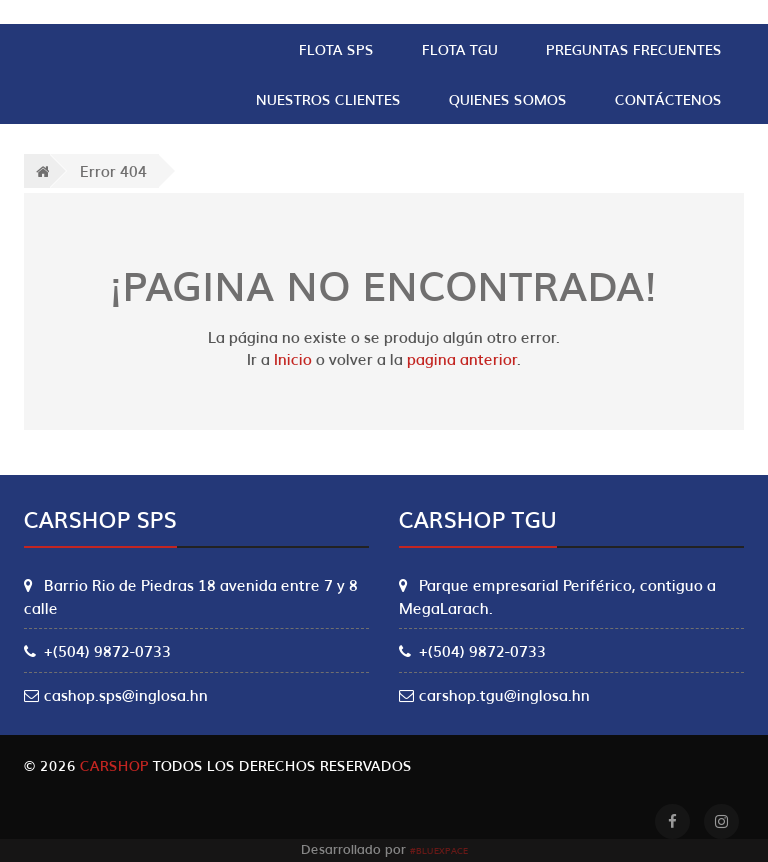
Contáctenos (668, 99)
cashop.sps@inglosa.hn (116, 694)
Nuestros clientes (328, 99)
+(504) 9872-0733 (97, 650)
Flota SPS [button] (336, 49)
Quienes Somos (508, 99)
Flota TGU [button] (460, 49)
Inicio (293, 358)
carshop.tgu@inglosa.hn (494, 694)
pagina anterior (462, 358)
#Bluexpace (439, 850)
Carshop (114, 765)
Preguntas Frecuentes (634, 49)
